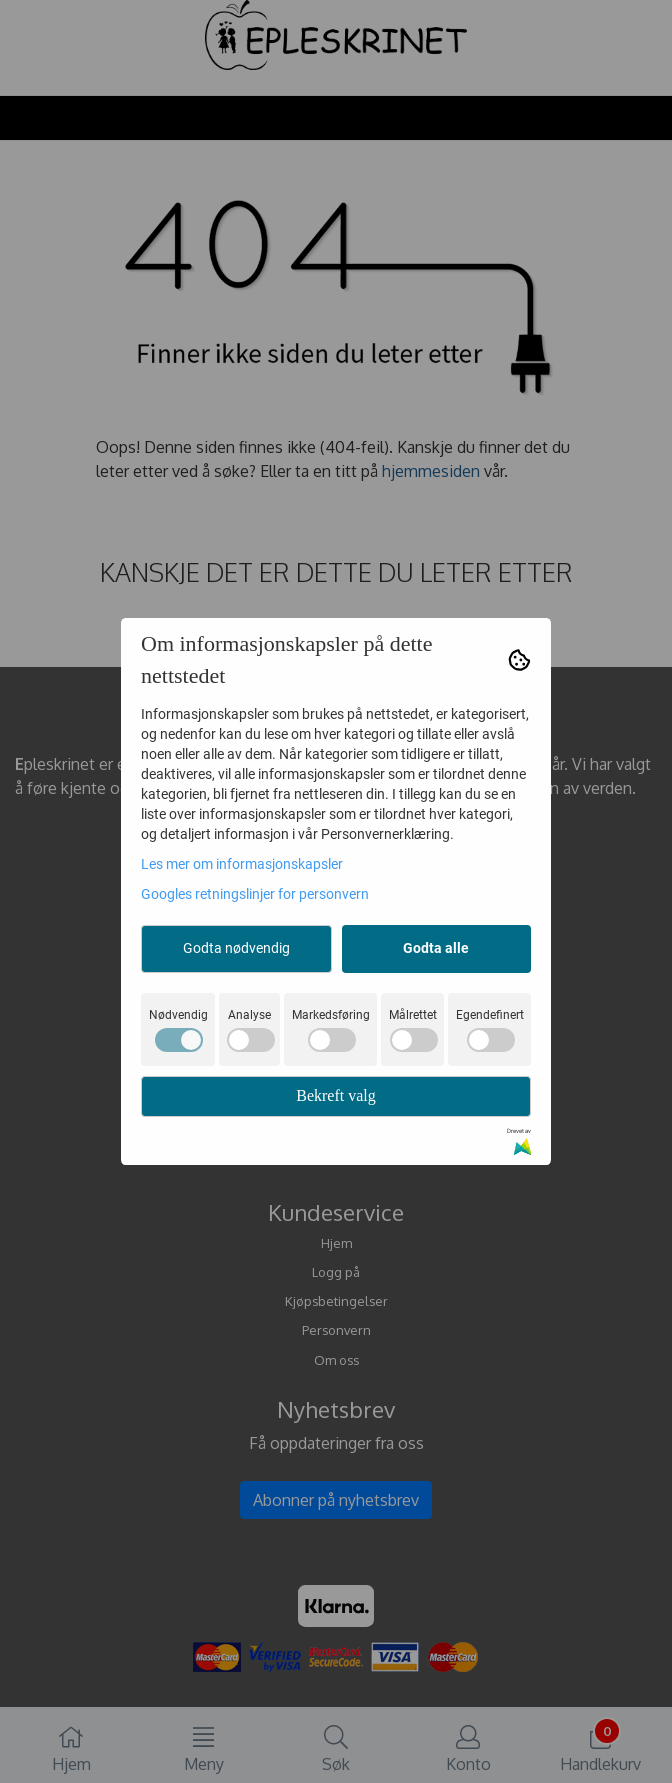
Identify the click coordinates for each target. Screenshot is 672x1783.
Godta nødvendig (236, 948)
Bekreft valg (336, 1095)
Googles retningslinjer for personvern (255, 894)
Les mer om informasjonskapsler (242, 864)
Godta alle (436, 948)
